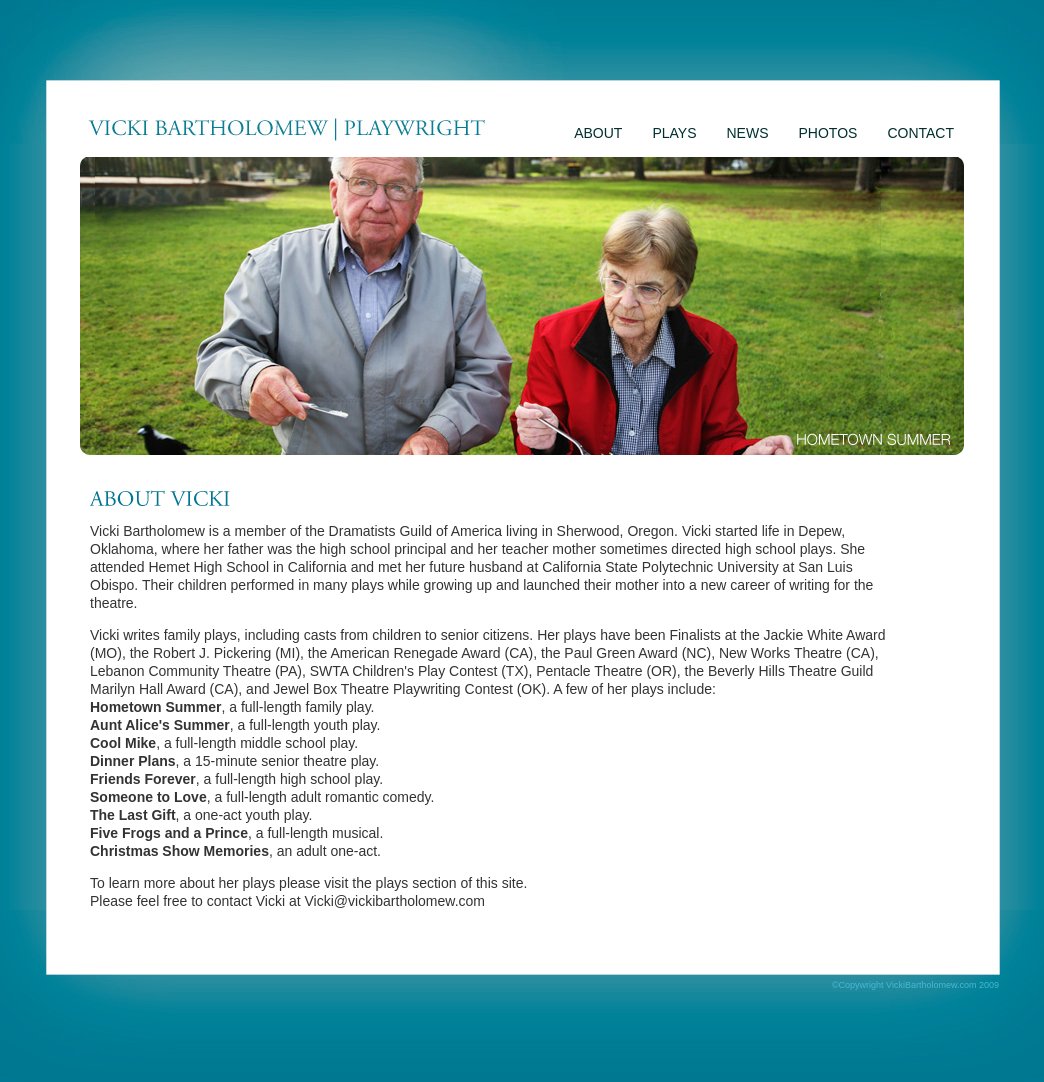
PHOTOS (828, 133)
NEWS (748, 133)
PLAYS (674, 133)
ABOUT (598, 133)
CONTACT (920, 133)
